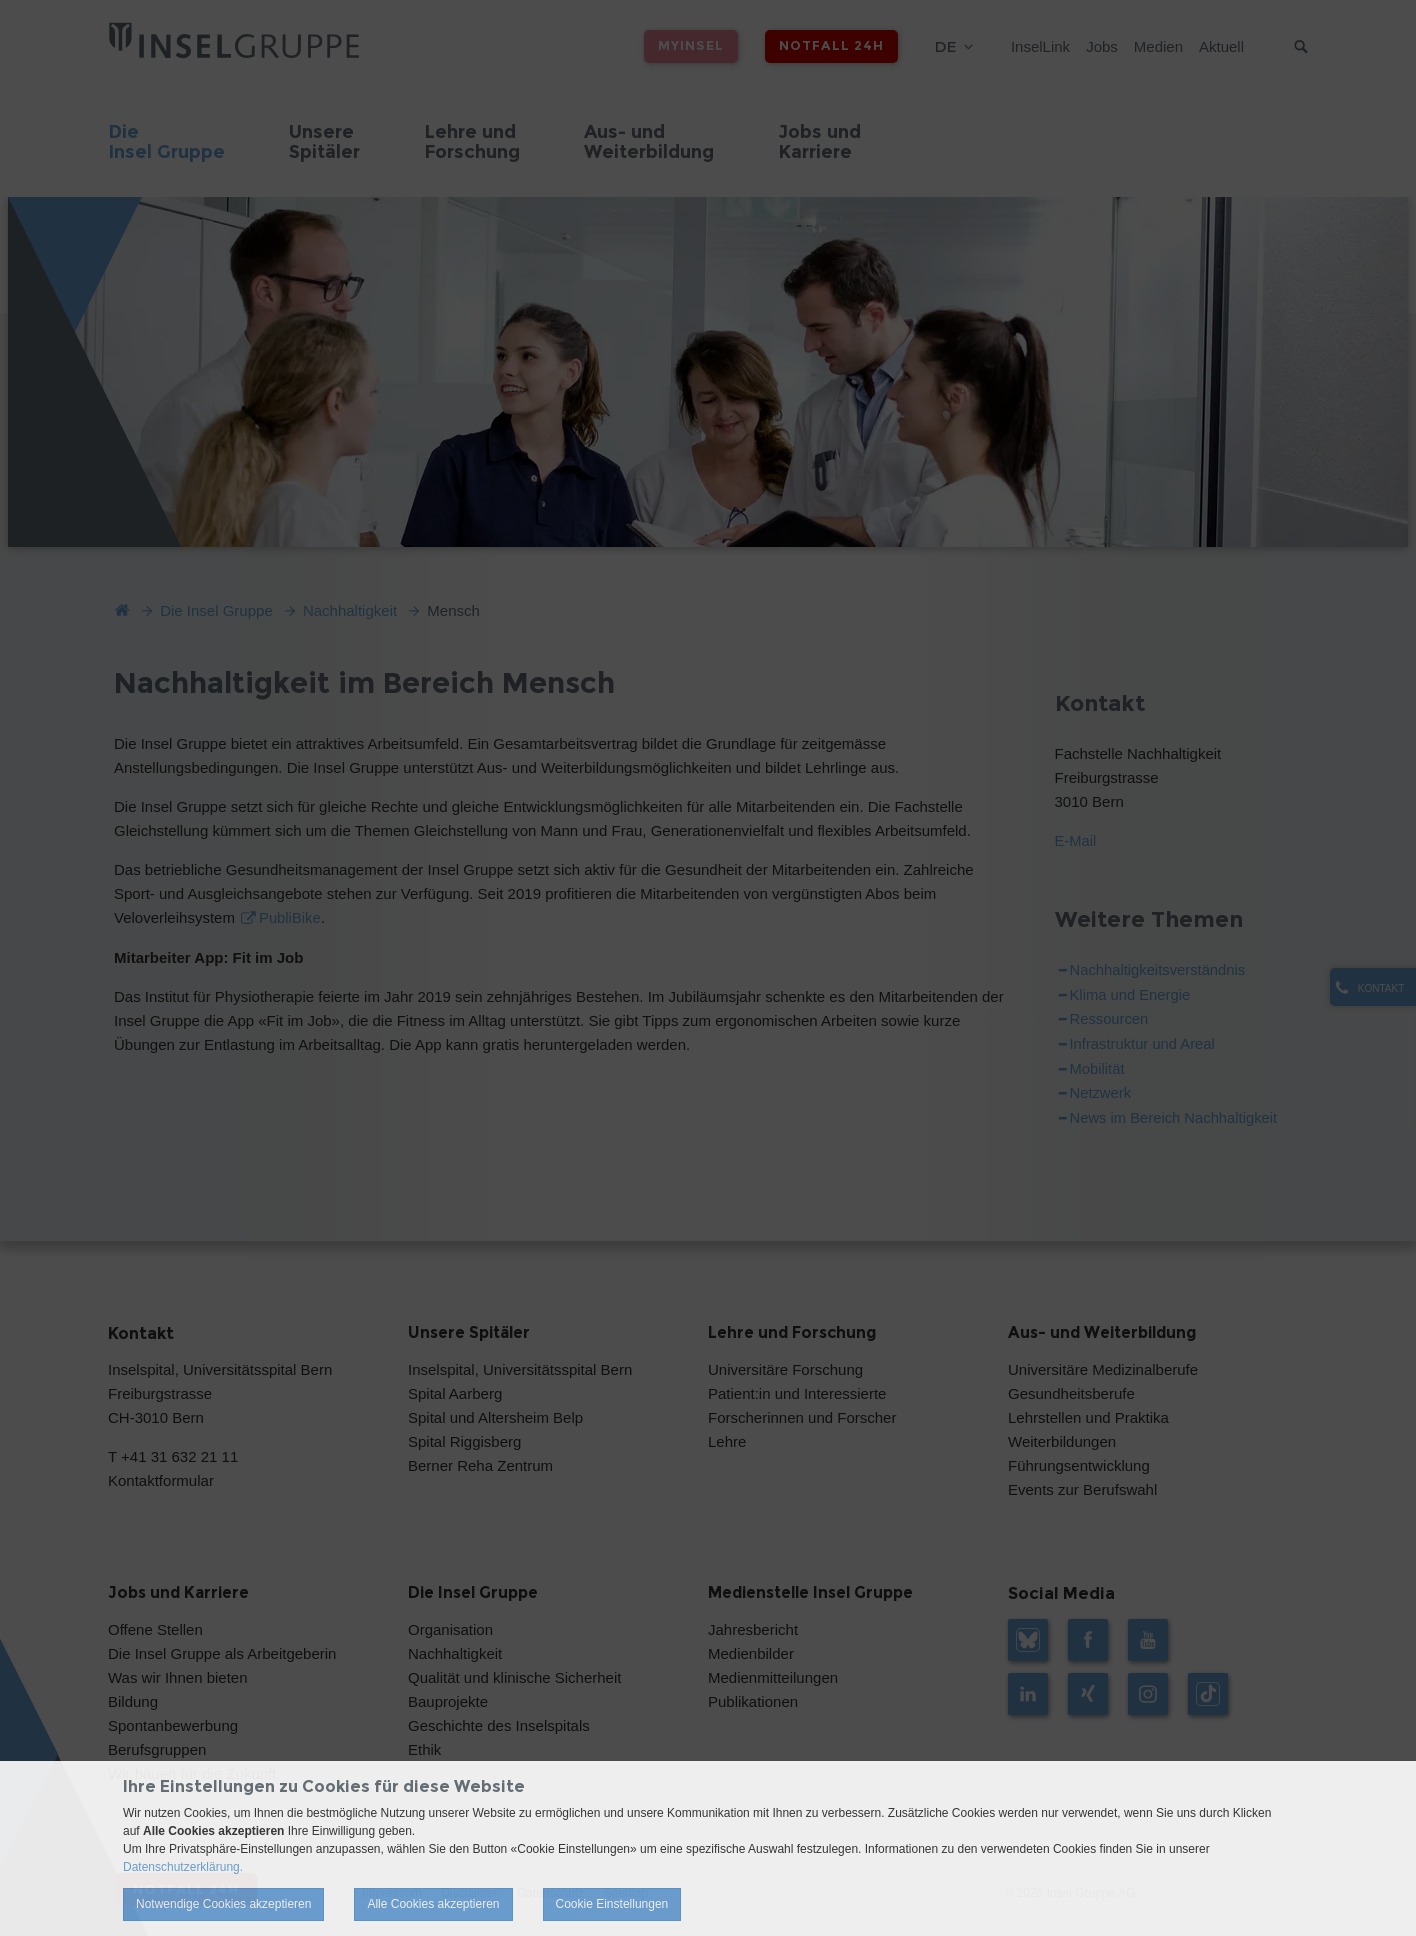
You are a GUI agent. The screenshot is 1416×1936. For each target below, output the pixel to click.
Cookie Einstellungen (612, 1904)
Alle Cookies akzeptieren (433, 1904)
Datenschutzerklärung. (183, 1867)
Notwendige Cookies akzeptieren (223, 1904)
